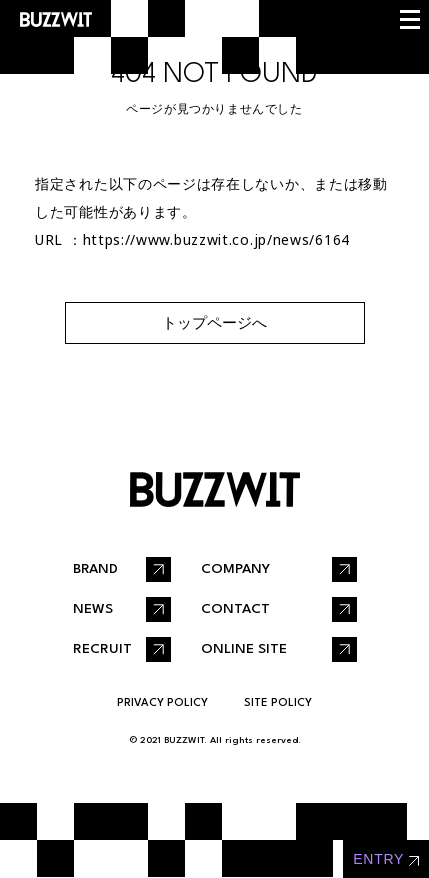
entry (378, 859)
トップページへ (214, 322)
